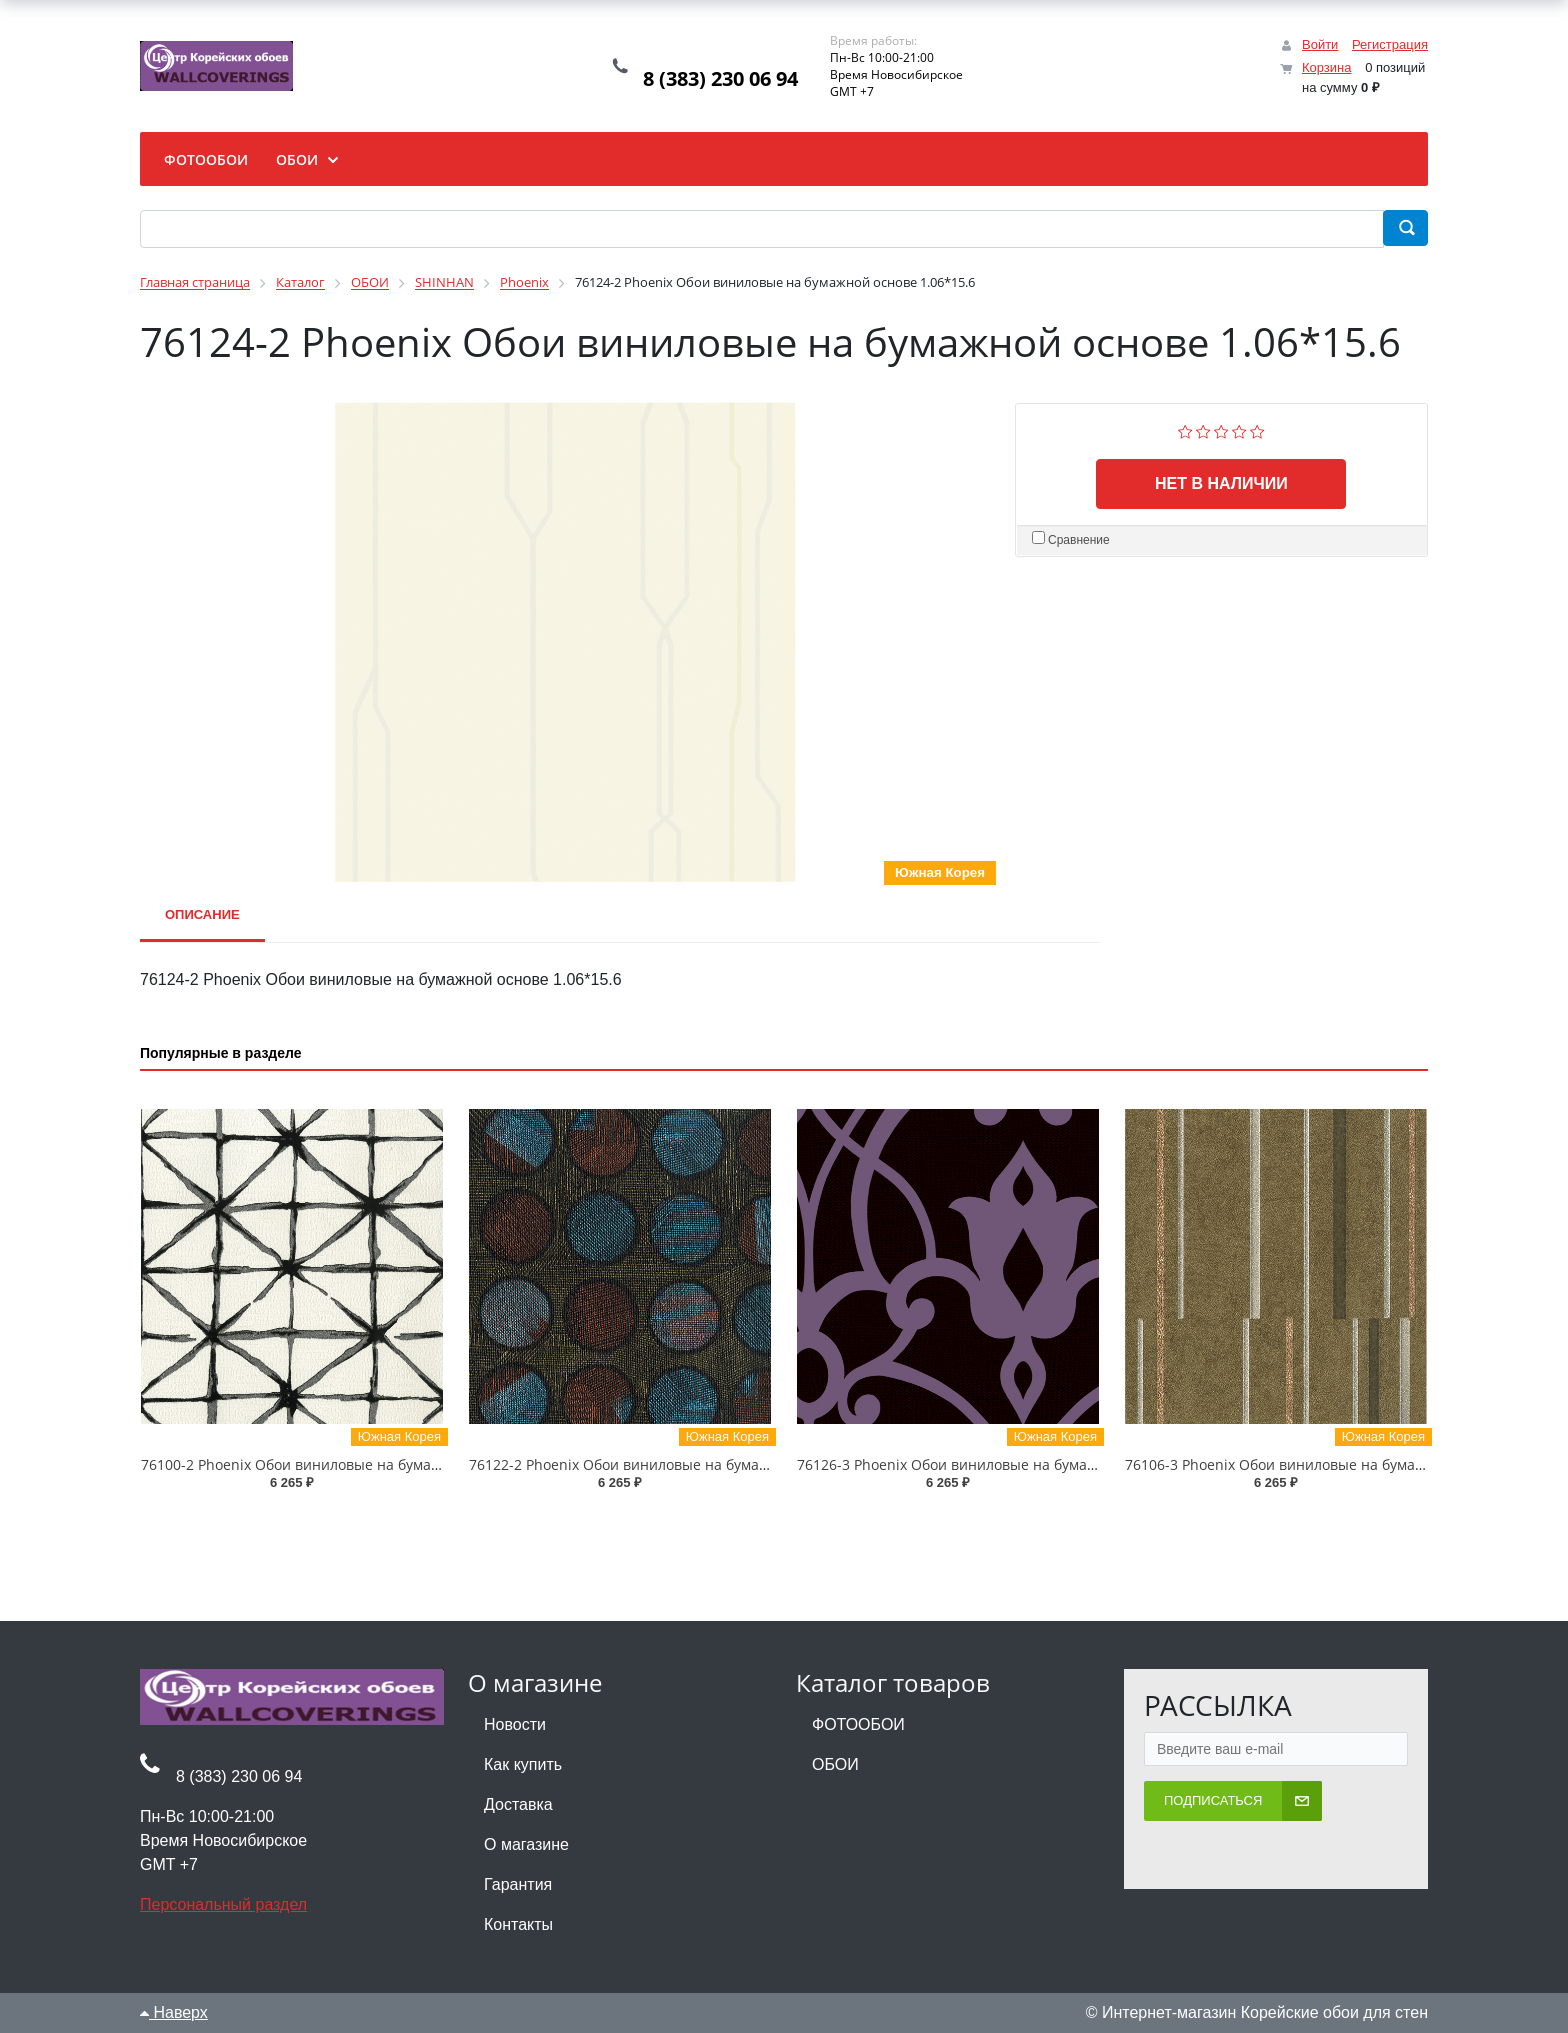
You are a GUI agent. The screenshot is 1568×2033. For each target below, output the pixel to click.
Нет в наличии (1221, 483)
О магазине (526, 1844)
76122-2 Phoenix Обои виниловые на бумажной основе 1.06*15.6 (692, 1464)
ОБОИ (835, 1764)
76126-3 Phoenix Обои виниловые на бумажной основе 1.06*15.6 (1020, 1464)
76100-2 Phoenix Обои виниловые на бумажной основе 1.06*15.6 (364, 1464)
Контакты (518, 1924)
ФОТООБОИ (858, 1724)
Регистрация (1390, 44)
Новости (515, 1724)
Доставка (518, 1804)
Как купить (523, 1764)
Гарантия (518, 1884)
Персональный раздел (223, 1904)
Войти (1320, 44)
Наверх (174, 2012)
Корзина (1327, 67)
